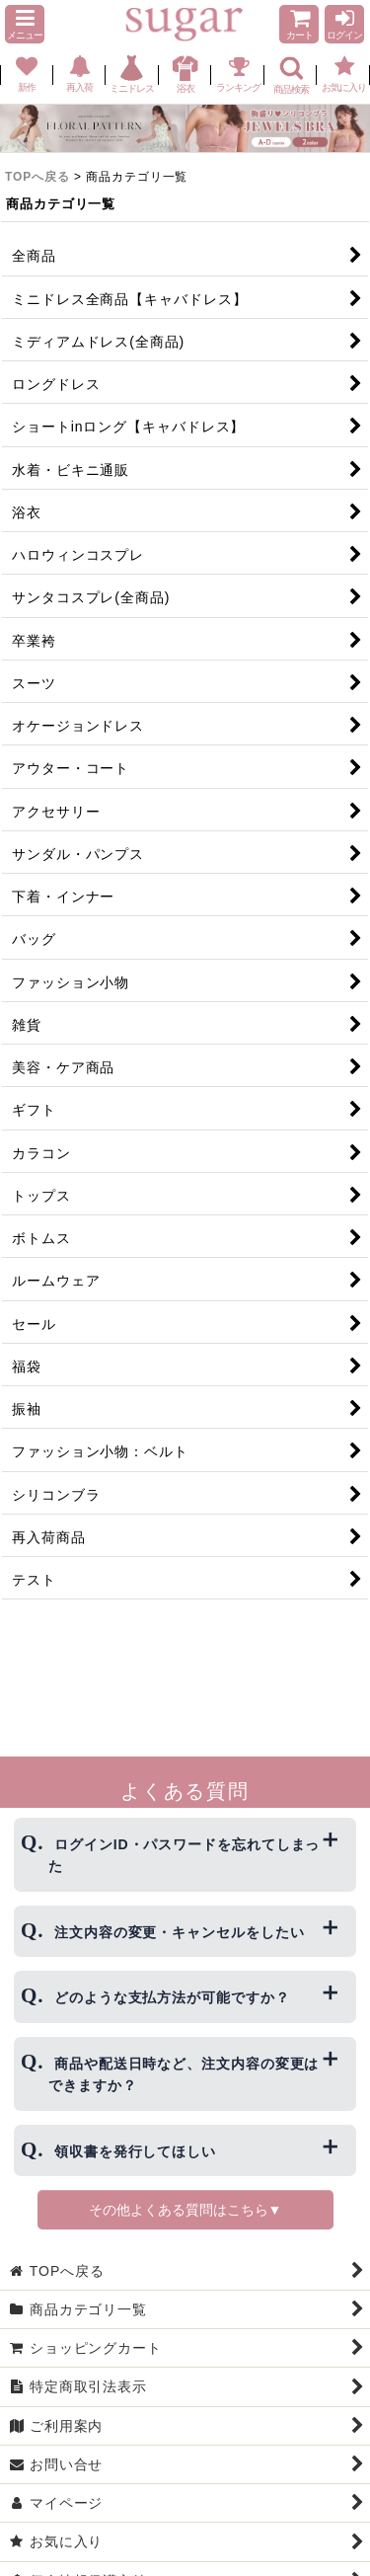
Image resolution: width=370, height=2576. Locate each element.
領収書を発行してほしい (135, 2151)
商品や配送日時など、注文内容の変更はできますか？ (183, 2074)
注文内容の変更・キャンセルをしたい (179, 1932)
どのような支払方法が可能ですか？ (172, 1997)
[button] (24, 24)
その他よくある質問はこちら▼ (185, 2210)
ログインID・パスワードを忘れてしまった (184, 1855)
